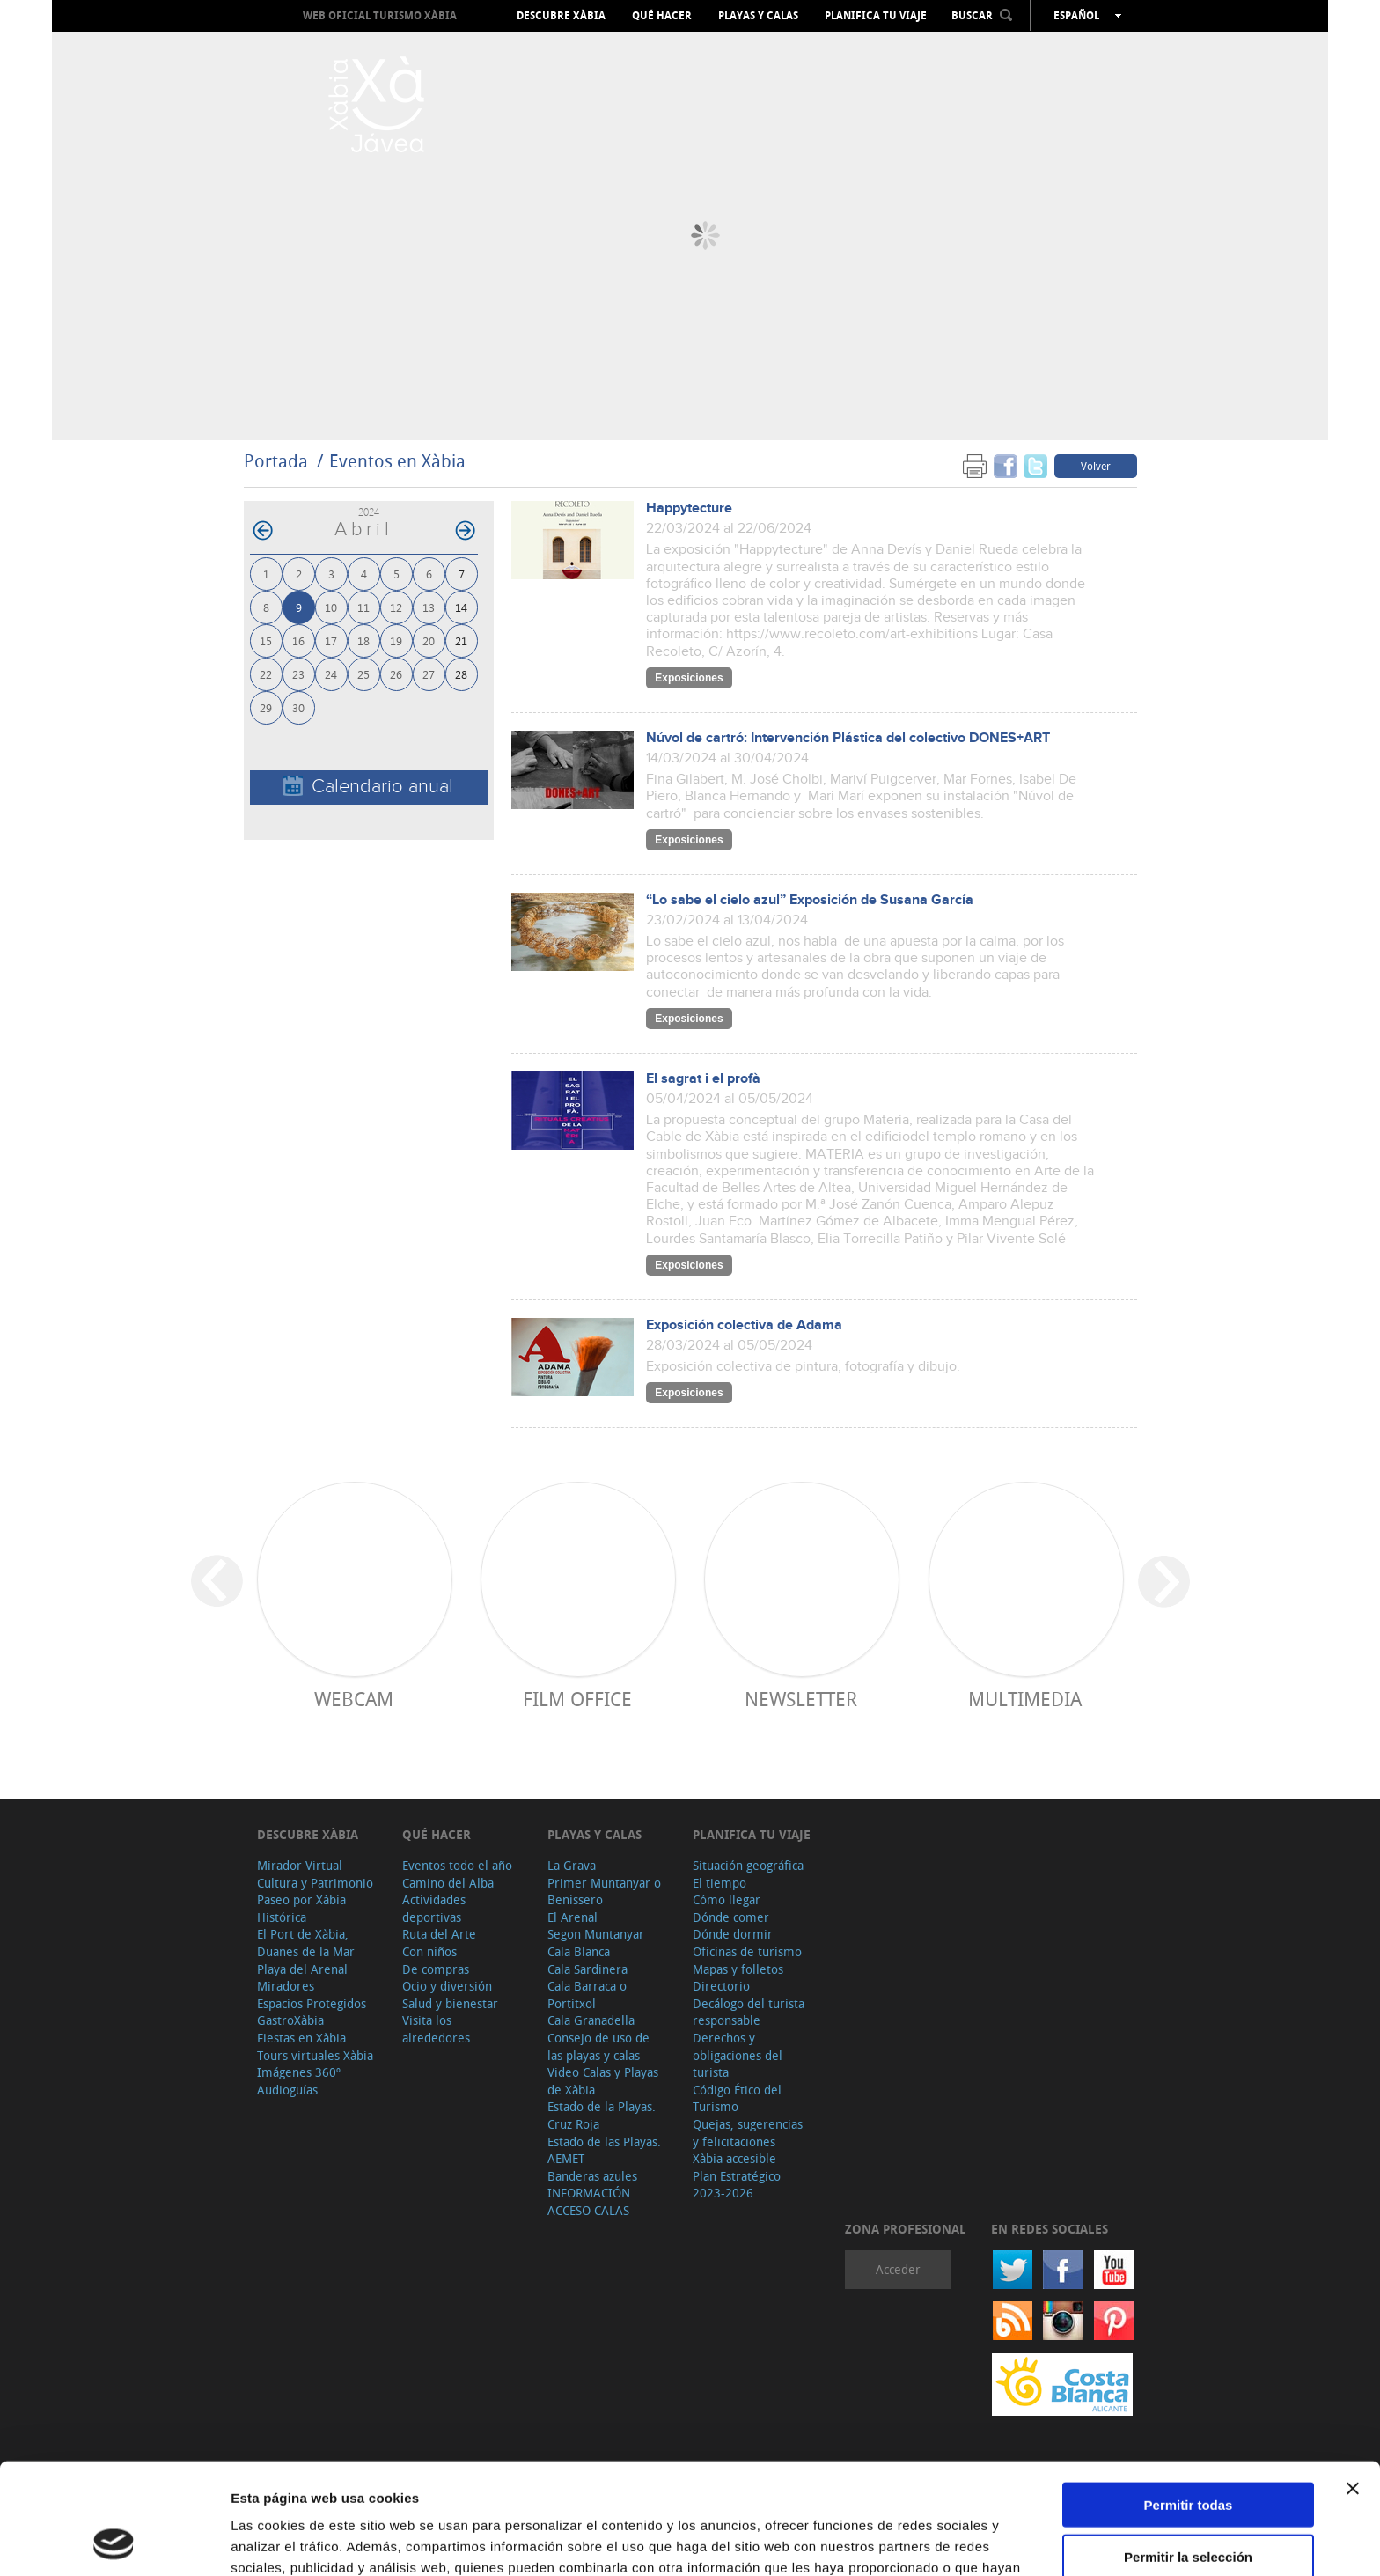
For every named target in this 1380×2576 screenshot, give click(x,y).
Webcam (353, 1698)
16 (298, 640)
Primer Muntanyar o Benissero (604, 1891)
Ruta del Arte (439, 1933)
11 (363, 607)
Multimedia (1025, 1698)
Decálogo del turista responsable (748, 2012)
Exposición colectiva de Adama (744, 1325)
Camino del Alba (448, 1882)
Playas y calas (758, 16)
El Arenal (572, 1917)
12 (396, 607)
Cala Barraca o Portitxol (587, 1994)
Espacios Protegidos (311, 2003)
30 (298, 707)
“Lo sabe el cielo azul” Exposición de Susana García (809, 900)
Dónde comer (731, 1917)
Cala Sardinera (587, 1969)
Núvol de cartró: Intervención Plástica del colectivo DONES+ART (848, 738)
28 (461, 673)
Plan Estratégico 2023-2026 (737, 2185)
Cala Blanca (578, 1951)
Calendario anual (368, 787)
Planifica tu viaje (876, 16)
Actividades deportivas (434, 1908)
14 (461, 607)
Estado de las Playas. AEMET (604, 2150)
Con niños (429, 1951)
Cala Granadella (591, 2020)
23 (298, 673)
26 (396, 673)
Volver (1096, 466)
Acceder (898, 2269)
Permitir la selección (1188, 2452)
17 (331, 640)
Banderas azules (592, 2176)
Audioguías (287, 2089)
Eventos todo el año (457, 1865)
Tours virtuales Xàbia (315, 2055)
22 (266, 673)
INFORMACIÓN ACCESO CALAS (588, 2201)
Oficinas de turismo (747, 1951)
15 (266, 640)
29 (266, 707)
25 (363, 673)
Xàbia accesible (734, 2158)
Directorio (721, 1985)
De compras (435, 1969)
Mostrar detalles (952, 2541)
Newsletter (801, 1698)
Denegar (1188, 2503)
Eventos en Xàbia (397, 461)
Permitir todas (1188, 2400)
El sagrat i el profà (703, 1079)
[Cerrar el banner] (1353, 2384)
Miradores (285, 1985)
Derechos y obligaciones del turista (737, 2054)
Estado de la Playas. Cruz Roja (601, 2115)
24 (331, 673)
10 (331, 607)
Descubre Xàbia (561, 16)
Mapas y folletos (738, 1969)
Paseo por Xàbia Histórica (301, 1908)
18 (363, 640)
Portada (276, 461)
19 (396, 640)
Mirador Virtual (299, 1865)
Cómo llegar (726, 1899)
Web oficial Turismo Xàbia (380, 15)
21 (461, 640)
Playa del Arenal (302, 1969)
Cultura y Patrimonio (315, 1882)
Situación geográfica (748, 1865)
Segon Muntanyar (595, 1933)
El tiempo (719, 1882)
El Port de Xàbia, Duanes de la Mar (306, 1942)
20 (428, 640)
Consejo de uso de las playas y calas (598, 2046)
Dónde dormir (733, 1933)
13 (428, 607)
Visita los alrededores (436, 2029)
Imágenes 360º (299, 2072)
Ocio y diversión (447, 1985)
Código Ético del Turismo (737, 2098)
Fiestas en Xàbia (301, 2037)
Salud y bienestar (450, 2003)
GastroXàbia (290, 2020)
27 (428, 673)
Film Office (577, 1698)
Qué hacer (662, 16)
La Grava (571, 1865)
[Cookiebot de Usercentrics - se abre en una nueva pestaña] (114, 2541)
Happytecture (689, 508)
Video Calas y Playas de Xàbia (602, 2081)
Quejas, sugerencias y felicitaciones (748, 2133)
